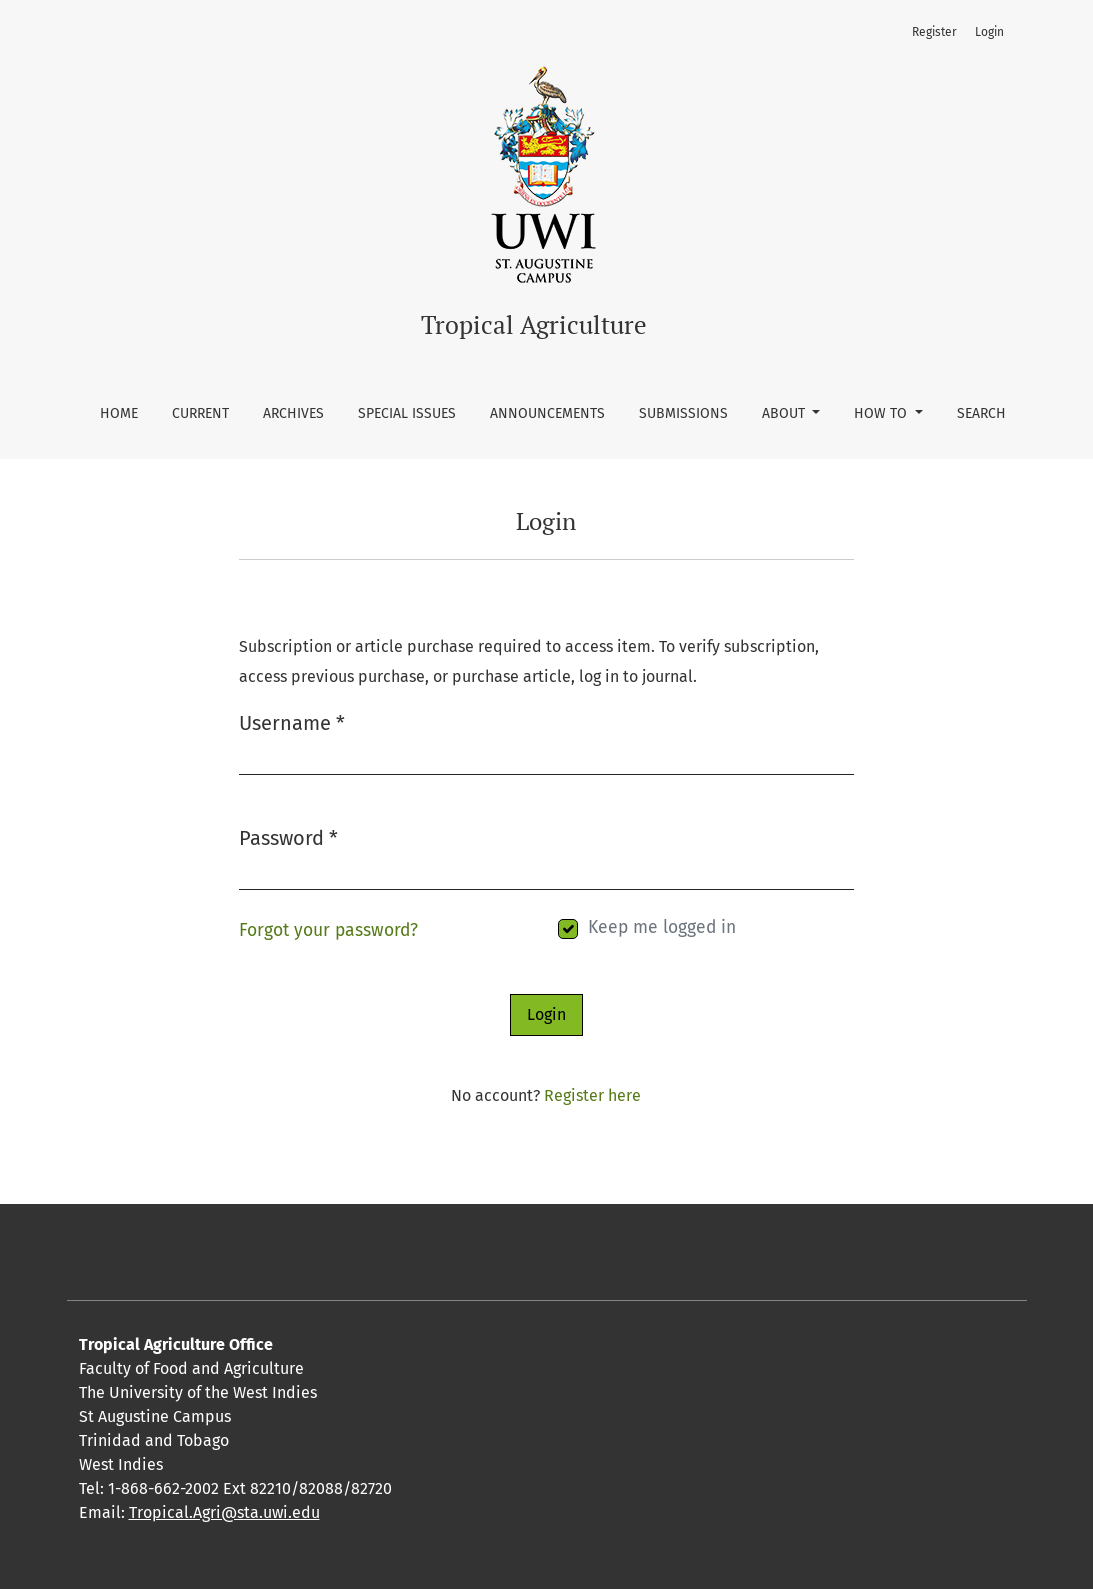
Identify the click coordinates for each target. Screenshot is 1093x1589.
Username (292, 721)
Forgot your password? (328, 930)
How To (882, 413)
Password (288, 836)
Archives (293, 413)
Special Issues (407, 413)
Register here (592, 1095)
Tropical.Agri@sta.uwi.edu (224, 1512)
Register (934, 32)
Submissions (683, 413)
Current (200, 413)
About (785, 413)
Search (981, 413)
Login (989, 32)
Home (119, 413)
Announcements (547, 413)
